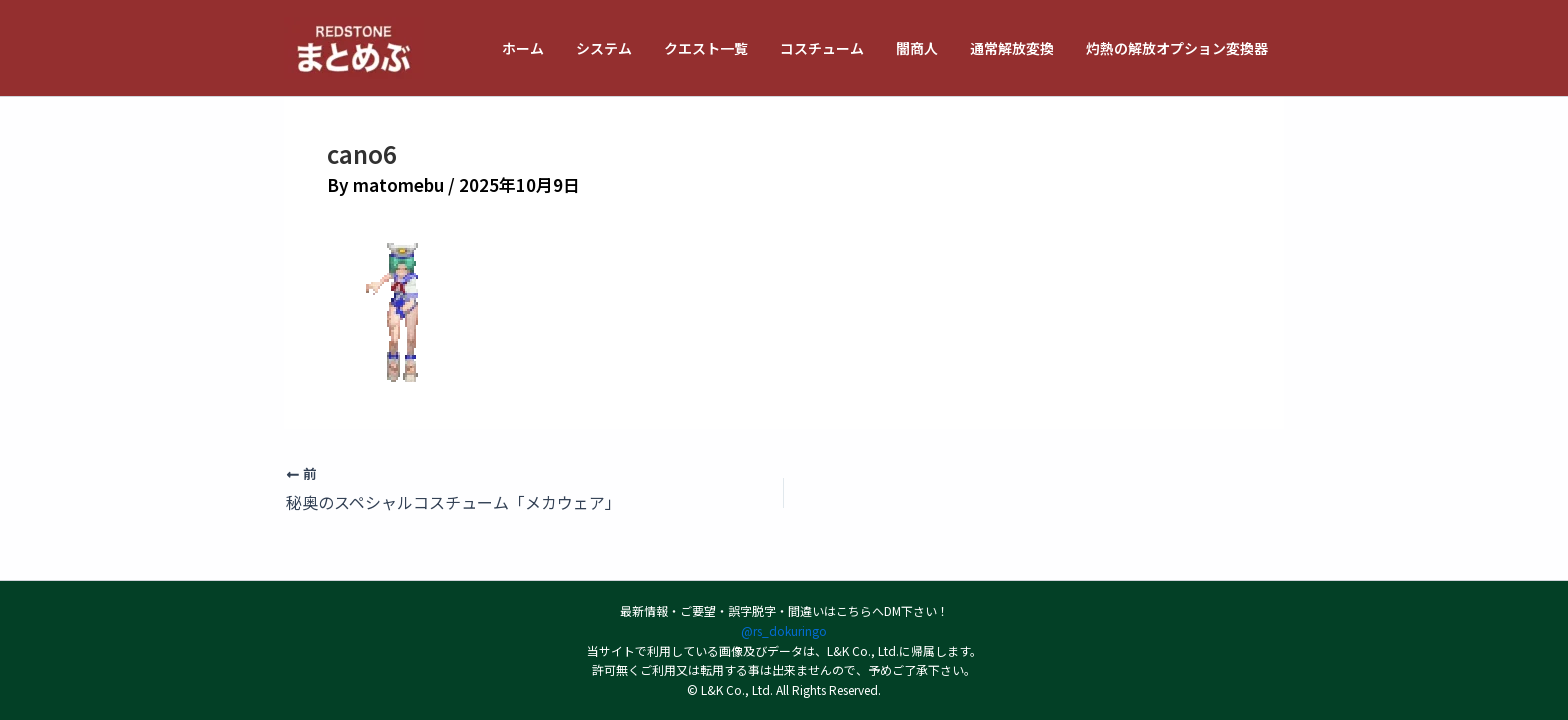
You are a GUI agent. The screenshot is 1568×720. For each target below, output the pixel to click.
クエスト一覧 (724, 48)
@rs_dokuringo (784, 630)
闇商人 (927, 48)
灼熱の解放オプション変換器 (1179, 48)
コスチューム (836, 48)
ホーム (549, 48)
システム (626, 48)
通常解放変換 (1018, 48)
